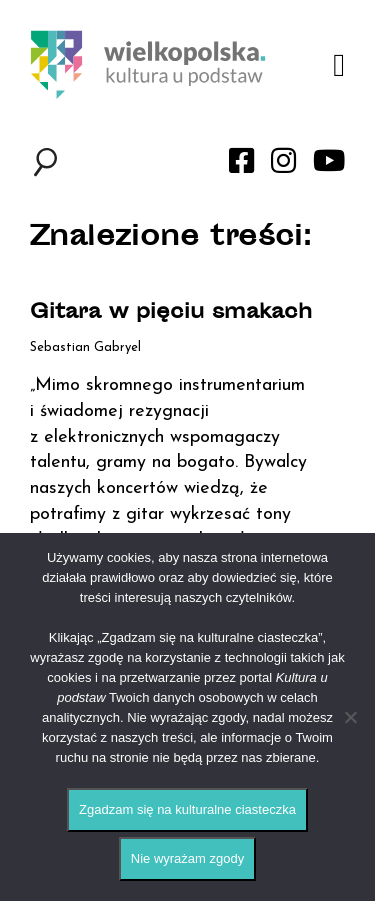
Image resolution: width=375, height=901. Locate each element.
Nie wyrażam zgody (187, 858)
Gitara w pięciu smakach (171, 313)
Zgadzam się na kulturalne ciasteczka (187, 809)
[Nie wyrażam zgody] (350, 717)
